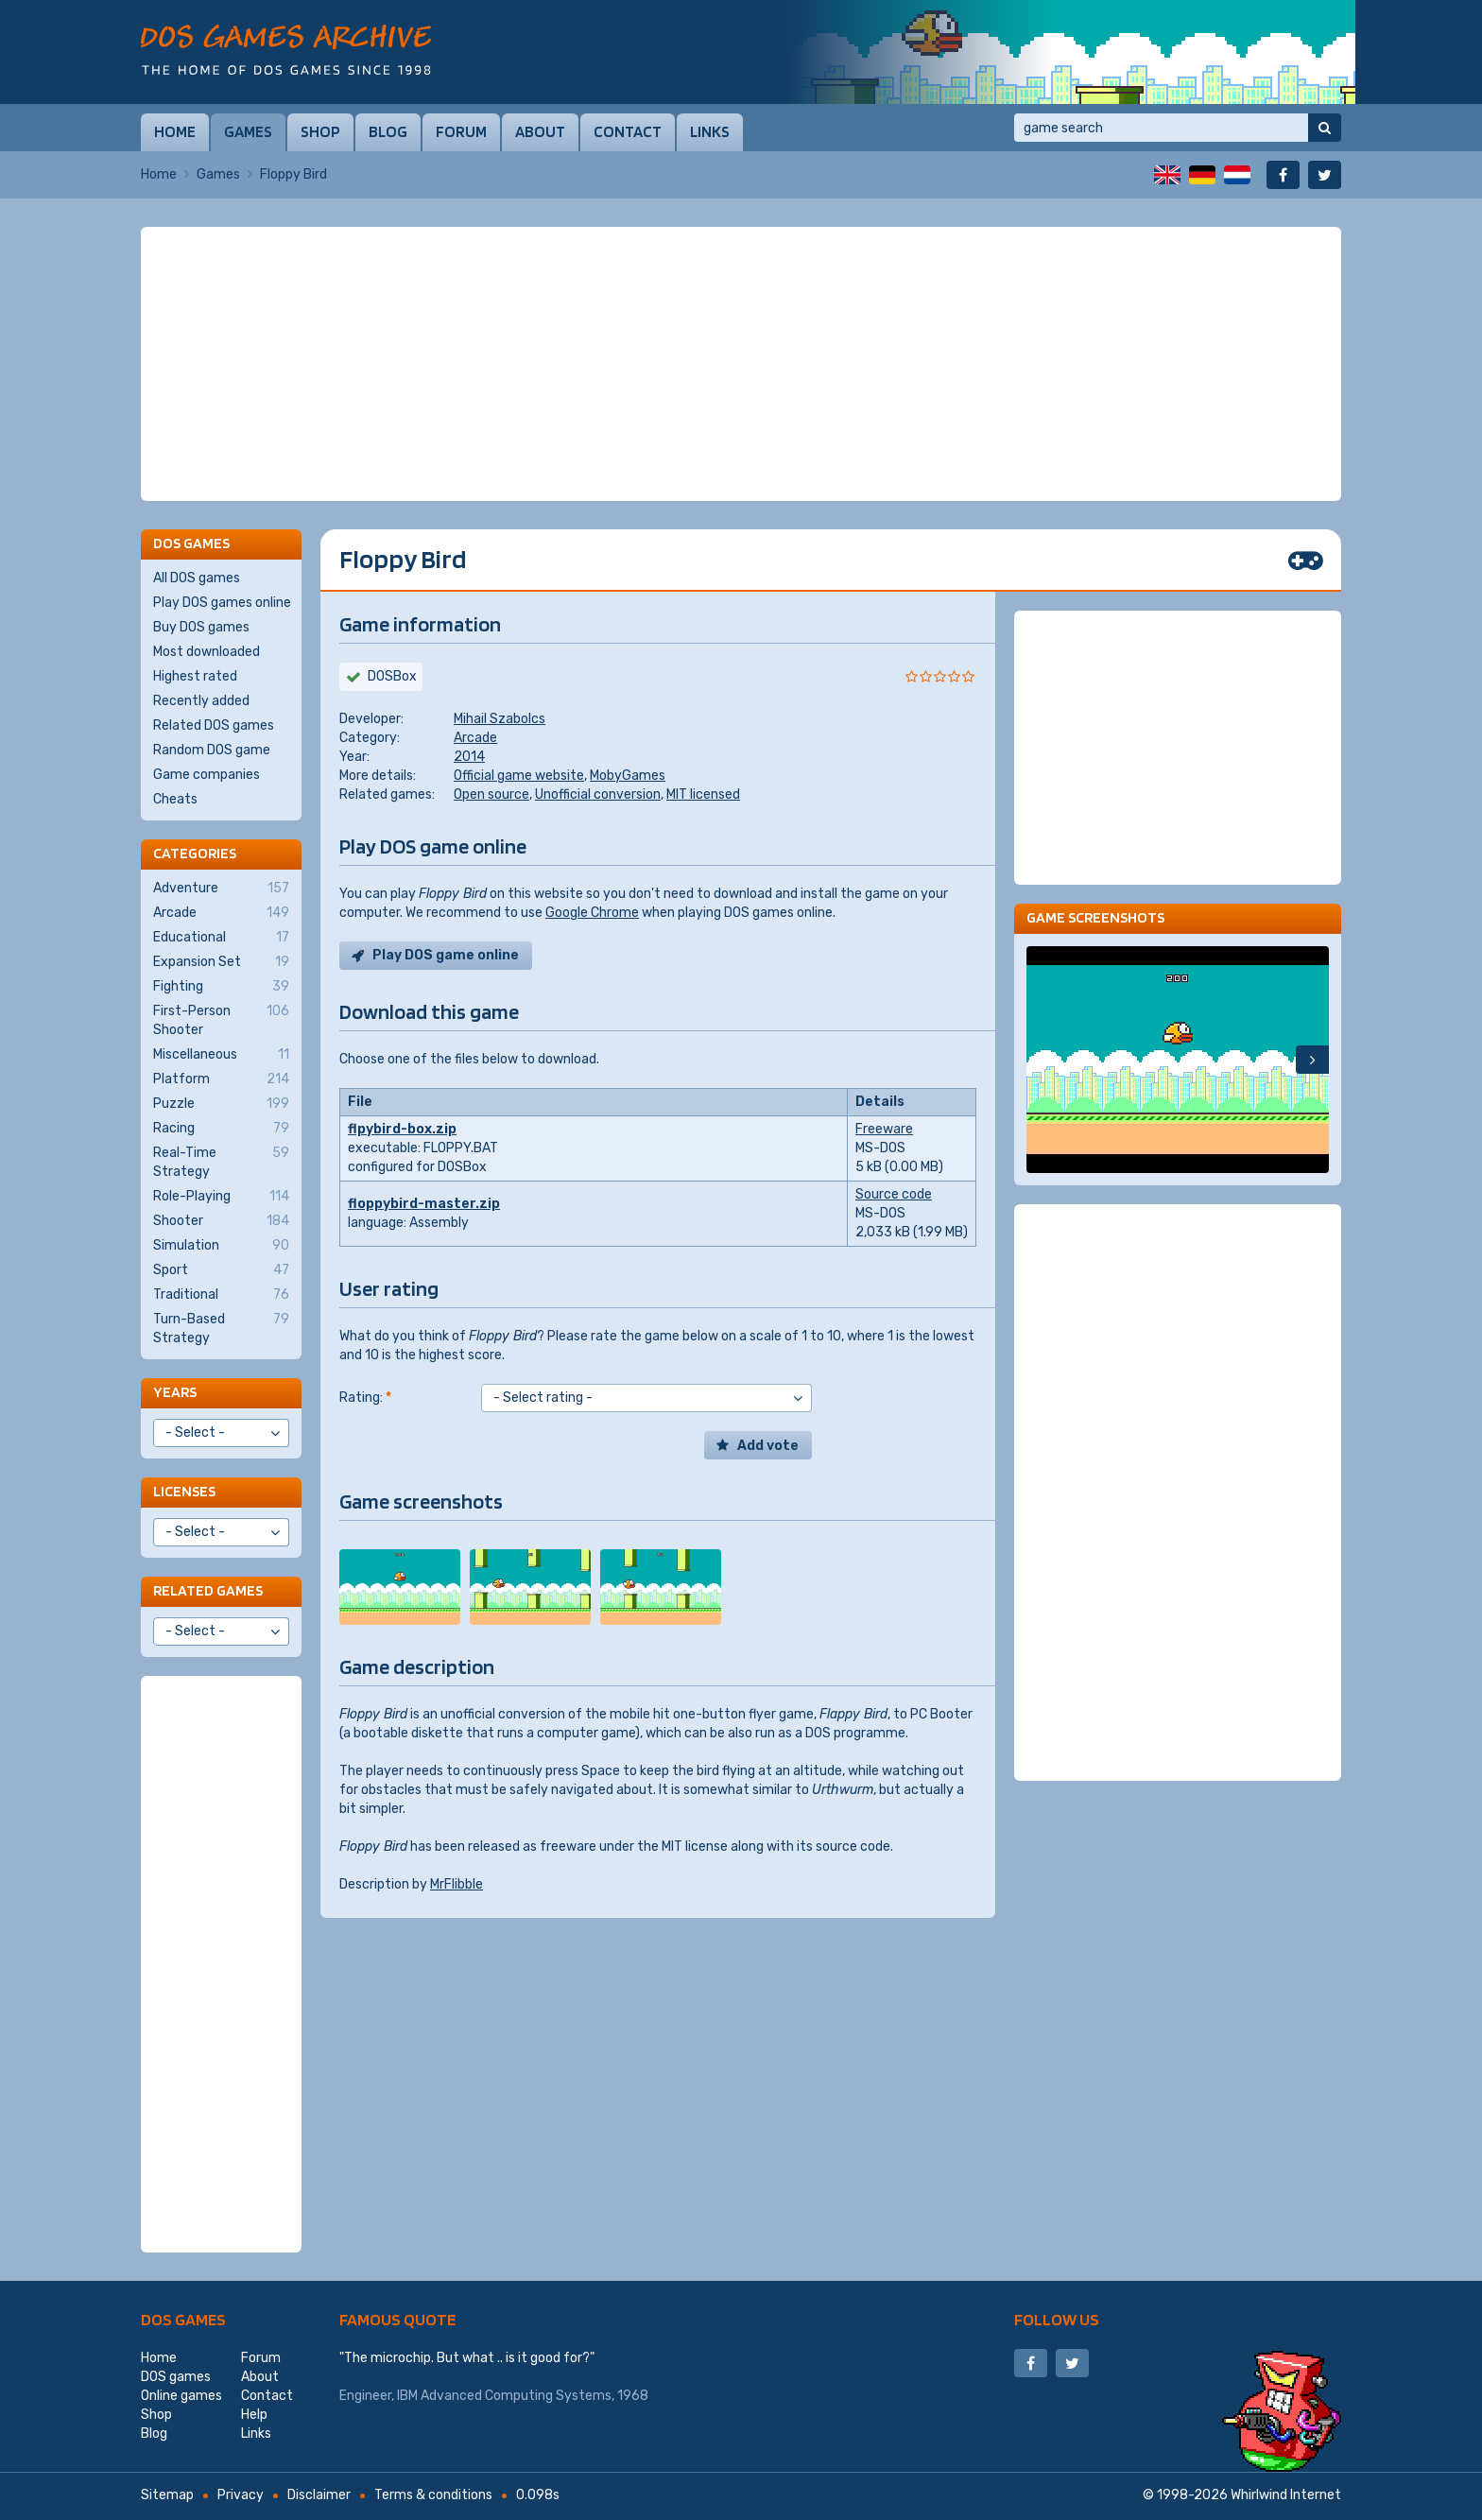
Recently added (201, 701)
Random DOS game (211, 750)
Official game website (519, 776)
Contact (628, 131)
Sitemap (167, 2495)
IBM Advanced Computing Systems (504, 2396)
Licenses (184, 1491)
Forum (461, 131)
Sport (221, 1270)
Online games (181, 2396)
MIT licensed (703, 794)
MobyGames (627, 776)
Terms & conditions (433, 2495)
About (540, 131)
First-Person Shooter (221, 1020)
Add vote (768, 1446)
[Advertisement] (741, 364)
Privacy (240, 2495)
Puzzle (221, 1104)
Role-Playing (221, 1196)
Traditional (221, 1295)
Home (175, 131)
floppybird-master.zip (424, 1204)
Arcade (475, 738)
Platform (221, 1079)
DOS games (183, 2319)
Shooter (221, 1221)
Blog (388, 131)
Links (710, 131)
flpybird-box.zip (402, 1129)
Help (254, 2415)
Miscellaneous (221, 1054)
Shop (320, 131)
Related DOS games (213, 725)
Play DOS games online (222, 603)
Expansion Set (221, 962)
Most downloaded (206, 652)
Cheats (175, 799)
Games (248, 131)
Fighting (221, 986)
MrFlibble (456, 1884)
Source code (893, 1194)
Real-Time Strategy (221, 1162)
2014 (469, 757)
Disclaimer (319, 2495)
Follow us (1056, 2319)
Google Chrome (592, 913)
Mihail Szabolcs (499, 719)
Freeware (884, 1129)
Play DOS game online (445, 955)
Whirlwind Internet (1286, 2495)
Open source (491, 794)
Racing (221, 1128)
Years (175, 1392)
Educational (221, 937)
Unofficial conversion (598, 794)
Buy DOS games (201, 627)
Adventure (221, 888)
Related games (208, 1590)
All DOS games (196, 578)
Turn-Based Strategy (221, 1328)
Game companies (206, 775)
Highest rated (195, 676)
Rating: (365, 1397)
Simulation (221, 1245)
